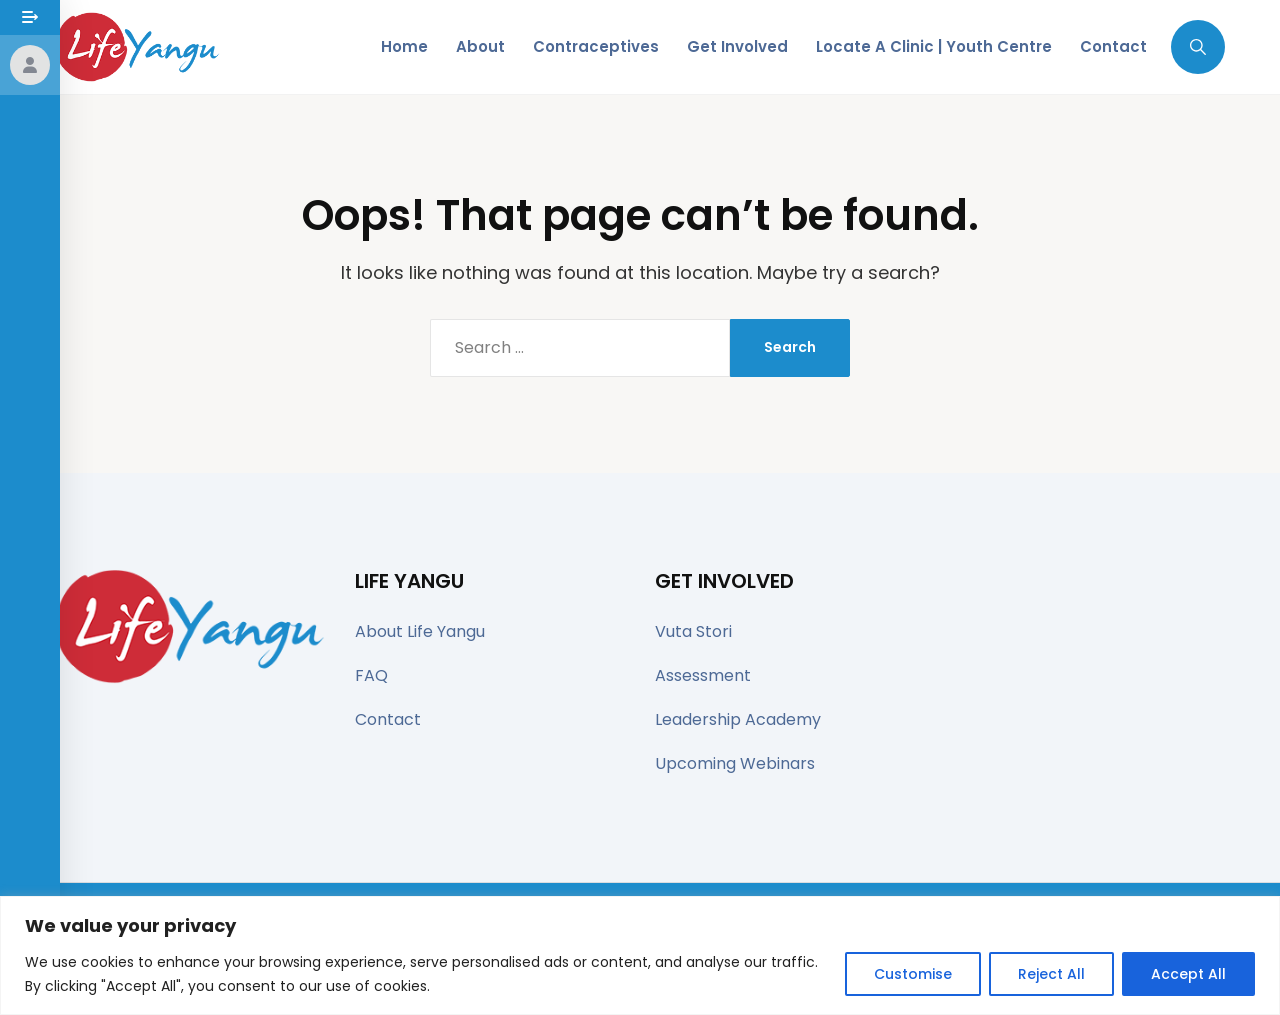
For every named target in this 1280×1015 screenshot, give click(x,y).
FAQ (371, 675)
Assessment (703, 675)
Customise (913, 974)
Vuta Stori (693, 631)
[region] (640, 955)
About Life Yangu (420, 631)
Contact (388, 719)
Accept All (1188, 974)
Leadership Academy (738, 719)
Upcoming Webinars (735, 763)
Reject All (1051, 974)
